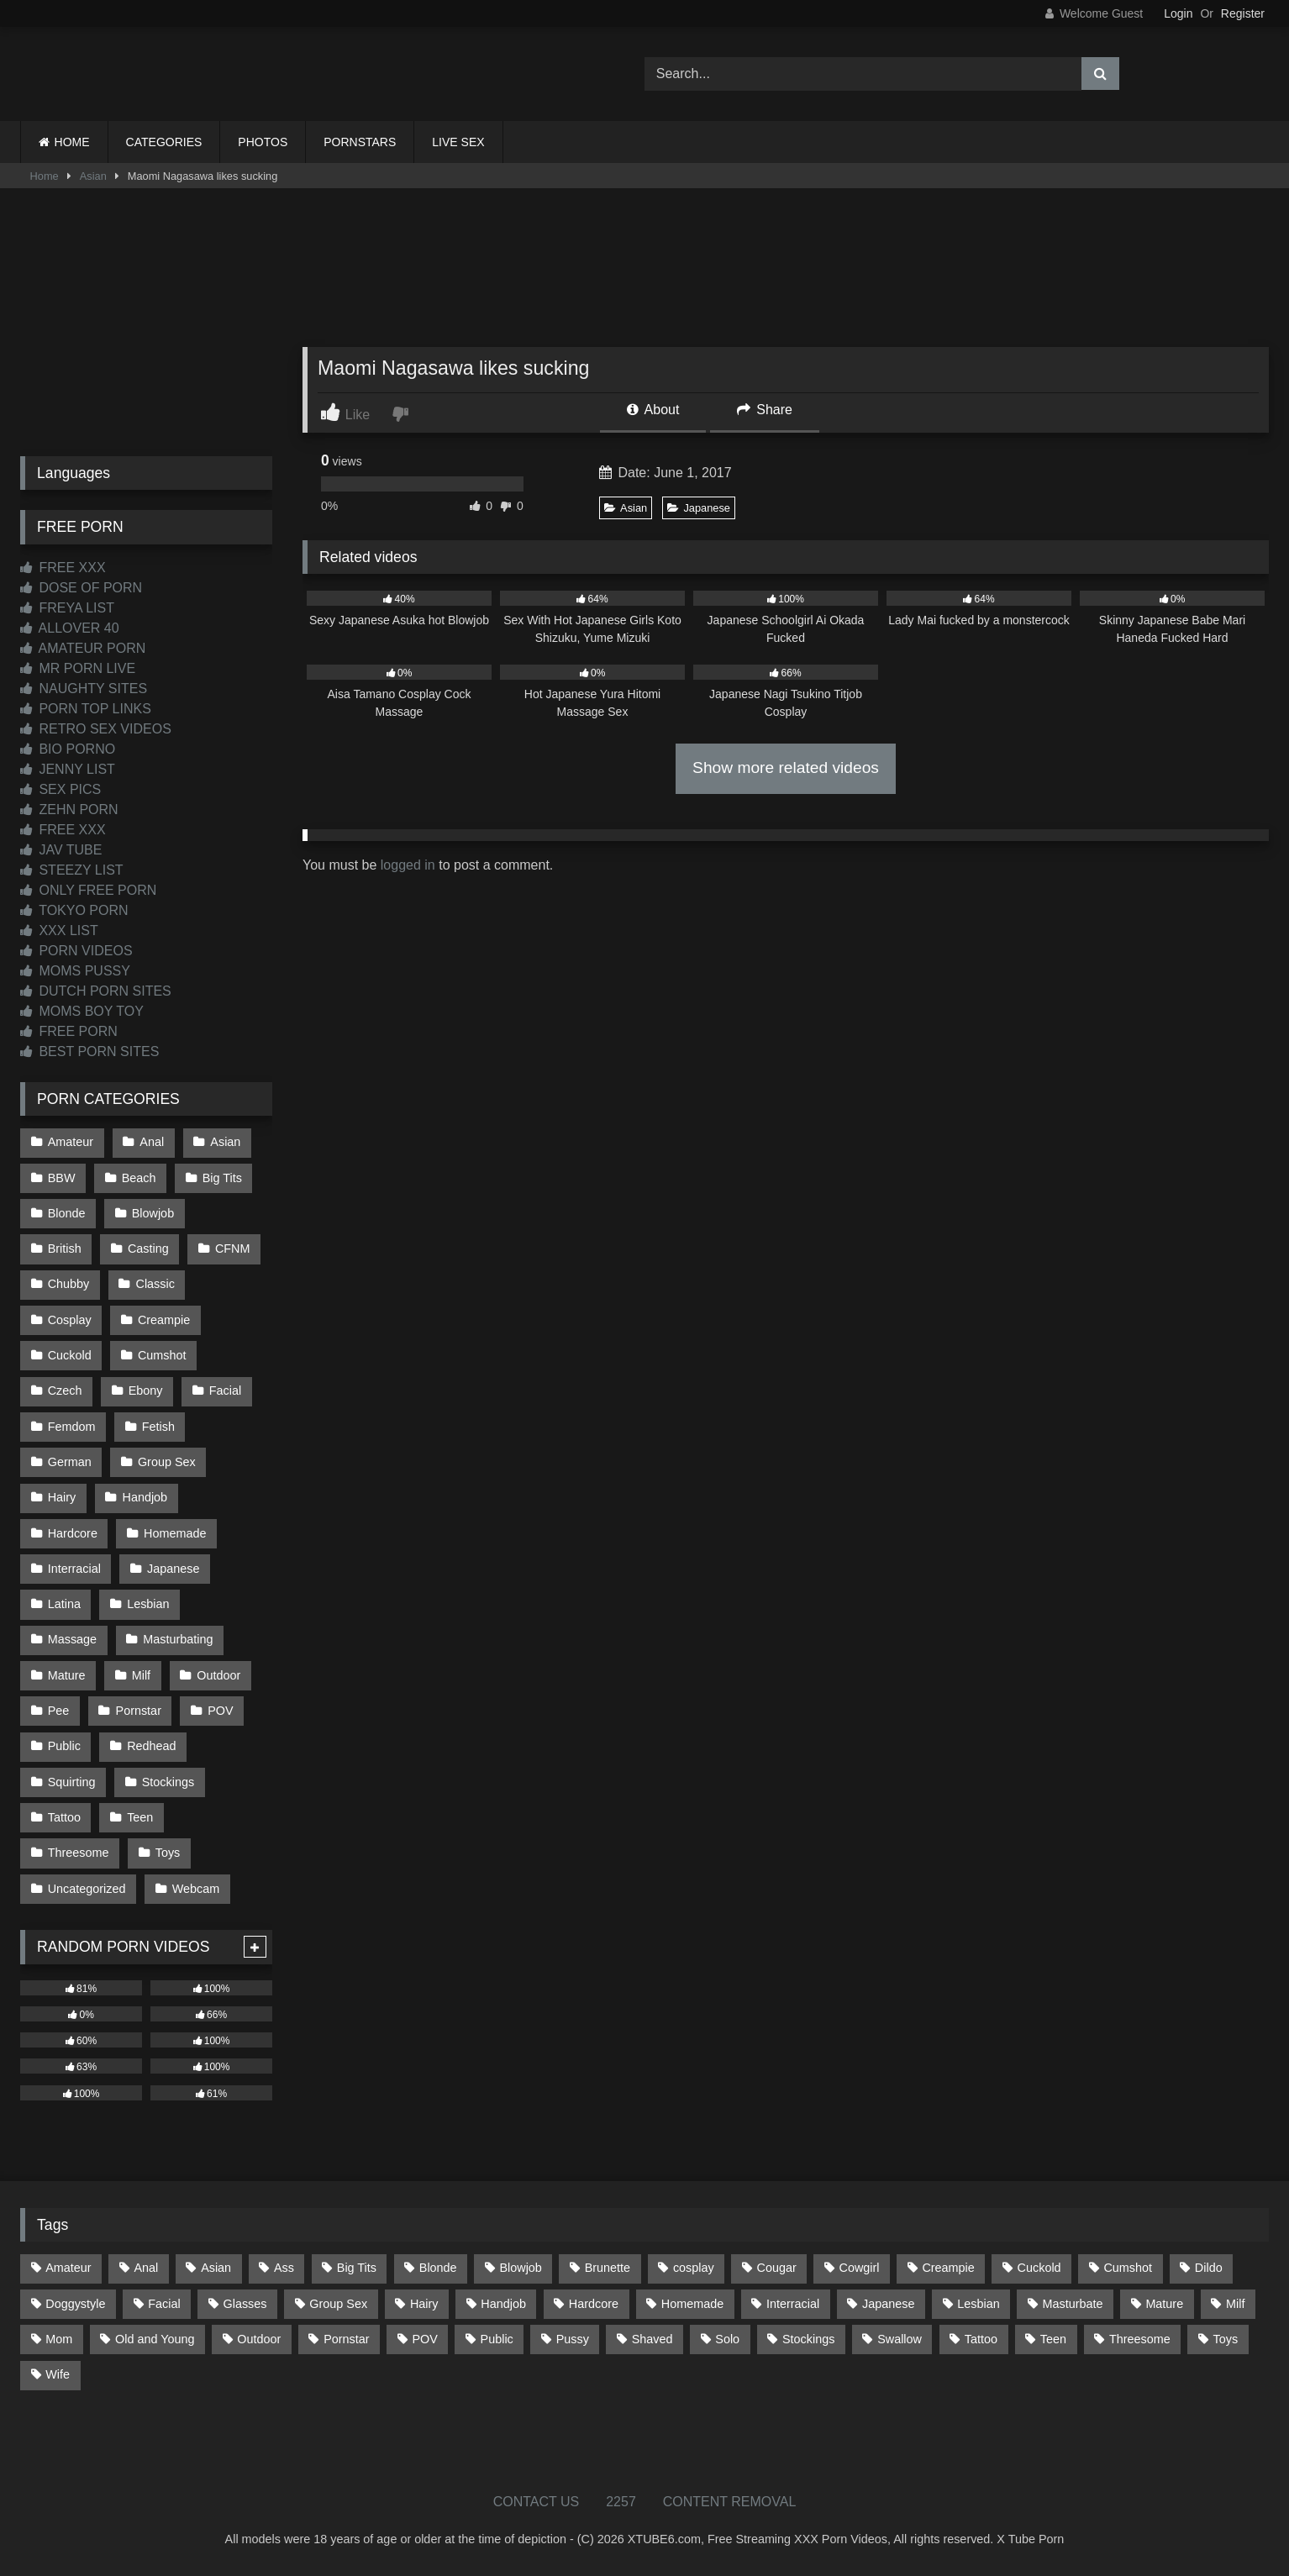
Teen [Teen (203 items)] (1053, 2339)
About (653, 409)
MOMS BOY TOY (82, 1011)
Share (764, 409)
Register (1243, 13)
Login (1178, 13)
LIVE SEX (458, 142)
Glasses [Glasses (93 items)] (245, 2304)
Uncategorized (87, 1888)
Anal (151, 1142)
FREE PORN (69, 1031)
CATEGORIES (164, 142)
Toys (168, 1852)
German (70, 1462)
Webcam (196, 1888)
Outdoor (218, 1675)
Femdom (72, 1426)
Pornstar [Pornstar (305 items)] (346, 2339)
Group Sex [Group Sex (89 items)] (338, 2304)
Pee (59, 1710)
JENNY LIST (67, 769)
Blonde (67, 1213)
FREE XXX (63, 567)
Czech (65, 1390)
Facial (225, 1390)
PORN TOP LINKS (85, 709)
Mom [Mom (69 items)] (58, 2339)
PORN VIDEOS (76, 951)
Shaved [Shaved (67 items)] (652, 2339)
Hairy (62, 1497)
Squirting (72, 1782)
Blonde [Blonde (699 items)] (438, 2267)
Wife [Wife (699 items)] (57, 2374)
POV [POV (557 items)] (424, 2339)
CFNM (232, 1248)
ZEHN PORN (69, 809)
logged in (408, 865)
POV (220, 1710)
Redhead (151, 1746)
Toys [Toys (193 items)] (1226, 2339)
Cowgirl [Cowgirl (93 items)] (859, 2267)
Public (64, 1746)
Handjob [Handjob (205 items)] (503, 2304)
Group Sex (167, 1462)
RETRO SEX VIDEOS (95, 729)
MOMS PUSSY (75, 971)
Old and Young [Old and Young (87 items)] (154, 2339)
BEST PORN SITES (89, 1051)
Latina (64, 1604)
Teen (140, 1817)
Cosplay (70, 1320)
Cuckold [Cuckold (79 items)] (1039, 2267)
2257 (621, 2502)
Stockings (168, 1782)
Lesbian (148, 1604)
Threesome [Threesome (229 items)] (1140, 2339)
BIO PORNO (67, 749)
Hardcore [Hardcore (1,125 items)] (593, 2304)
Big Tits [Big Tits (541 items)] (356, 2267)
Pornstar (138, 1710)
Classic (155, 1284)
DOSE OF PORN (81, 588)
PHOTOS (262, 142)
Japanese (698, 508)
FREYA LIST (67, 608)
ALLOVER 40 (69, 628)
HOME (72, 142)
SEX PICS (60, 789)
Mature (67, 1675)
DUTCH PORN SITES (95, 991)
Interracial (74, 1568)
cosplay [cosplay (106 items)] (693, 2267)
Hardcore (72, 1533)
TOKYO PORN (74, 910)
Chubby (69, 1284)
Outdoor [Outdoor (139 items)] (259, 2339)
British (65, 1248)
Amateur (70, 1142)
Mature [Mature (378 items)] (1164, 2304)
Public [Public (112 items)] (497, 2339)
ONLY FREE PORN (88, 890)
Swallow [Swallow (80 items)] (899, 2339)
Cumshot (162, 1355)
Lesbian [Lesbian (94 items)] (978, 2304)
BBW (62, 1178)
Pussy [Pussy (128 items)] (572, 2339)
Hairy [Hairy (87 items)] (424, 2304)
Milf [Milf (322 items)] (1235, 2304)
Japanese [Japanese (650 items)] (888, 2304)
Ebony (146, 1390)
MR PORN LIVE (77, 668)
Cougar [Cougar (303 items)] (777, 2267)
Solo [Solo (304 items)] (727, 2339)
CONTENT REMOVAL (730, 2502)
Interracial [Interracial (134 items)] (792, 2304)
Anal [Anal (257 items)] (146, 2267)
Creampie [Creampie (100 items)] (948, 2267)
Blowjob (153, 1213)
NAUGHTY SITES (83, 688)
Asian (93, 176)
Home (44, 176)
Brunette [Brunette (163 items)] (607, 2267)
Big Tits (222, 1178)
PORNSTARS (360, 142)
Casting (148, 1248)
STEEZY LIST (72, 870)
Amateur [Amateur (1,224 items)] (68, 2267)
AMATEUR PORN (82, 648)
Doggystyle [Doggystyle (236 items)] (75, 2304)
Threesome (78, 1852)
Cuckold (70, 1355)
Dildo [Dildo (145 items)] (1209, 2267)
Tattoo (64, 1817)
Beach (139, 1178)
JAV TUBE (61, 850)
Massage (72, 1639)
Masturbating (178, 1639)
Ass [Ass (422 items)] (284, 2267)
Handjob (145, 1497)
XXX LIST (59, 930)
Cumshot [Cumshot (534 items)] (1127, 2267)
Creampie (164, 1320)
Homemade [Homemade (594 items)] (692, 2304)
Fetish (158, 1426)
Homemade (175, 1533)
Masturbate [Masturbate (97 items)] (1073, 2304)
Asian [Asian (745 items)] (216, 2267)
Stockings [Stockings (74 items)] (808, 2339)
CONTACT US (536, 2502)
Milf (141, 1675)
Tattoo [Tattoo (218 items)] (981, 2339)
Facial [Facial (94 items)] (164, 2304)
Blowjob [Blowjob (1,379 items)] (520, 2267)
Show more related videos (785, 767)
